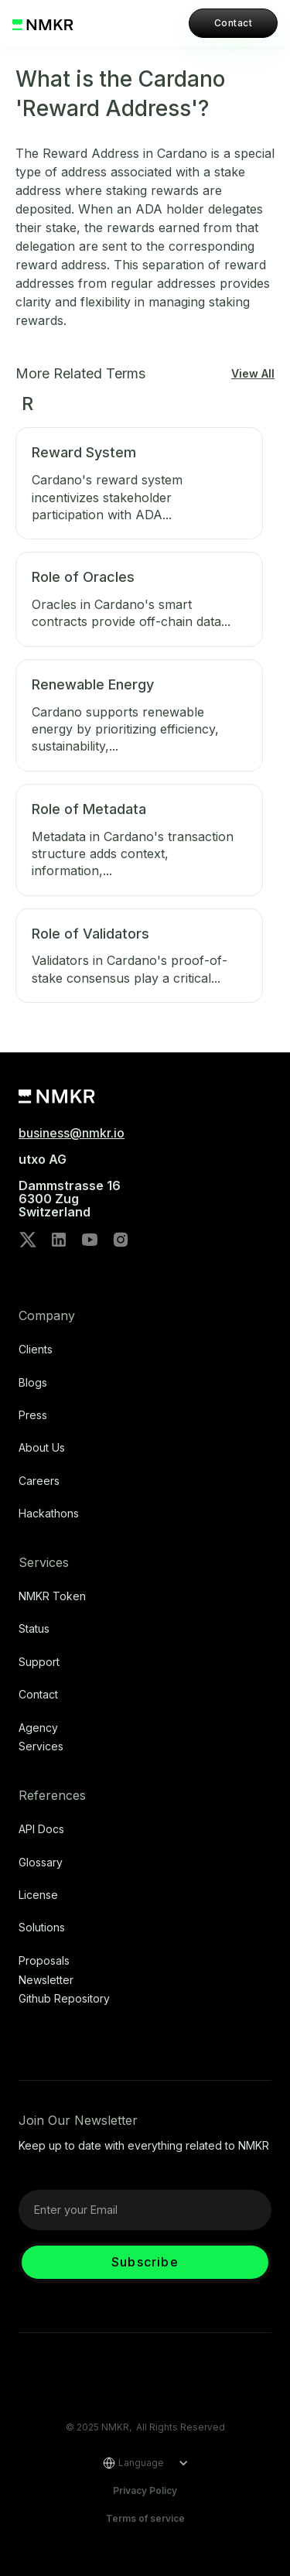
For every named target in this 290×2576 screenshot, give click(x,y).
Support (39, 1662)
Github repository (64, 1999)
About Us (42, 1448)
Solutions (42, 1927)
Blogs (33, 1383)
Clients (36, 1349)
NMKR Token (52, 1596)
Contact (233, 23)
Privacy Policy (145, 2490)
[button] (140, 2463)
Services (41, 1746)
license (38, 1895)
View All (253, 373)
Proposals (44, 1961)
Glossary (41, 1862)
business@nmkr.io (72, 1133)
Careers (39, 1481)
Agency (38, 1728)
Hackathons (49, 1513)
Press (33, 1415)
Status (34, 1629)
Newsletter (46, 1980)
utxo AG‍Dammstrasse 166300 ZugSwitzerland (70, 1185)
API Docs (41, 1829)
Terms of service (145, 2518)
